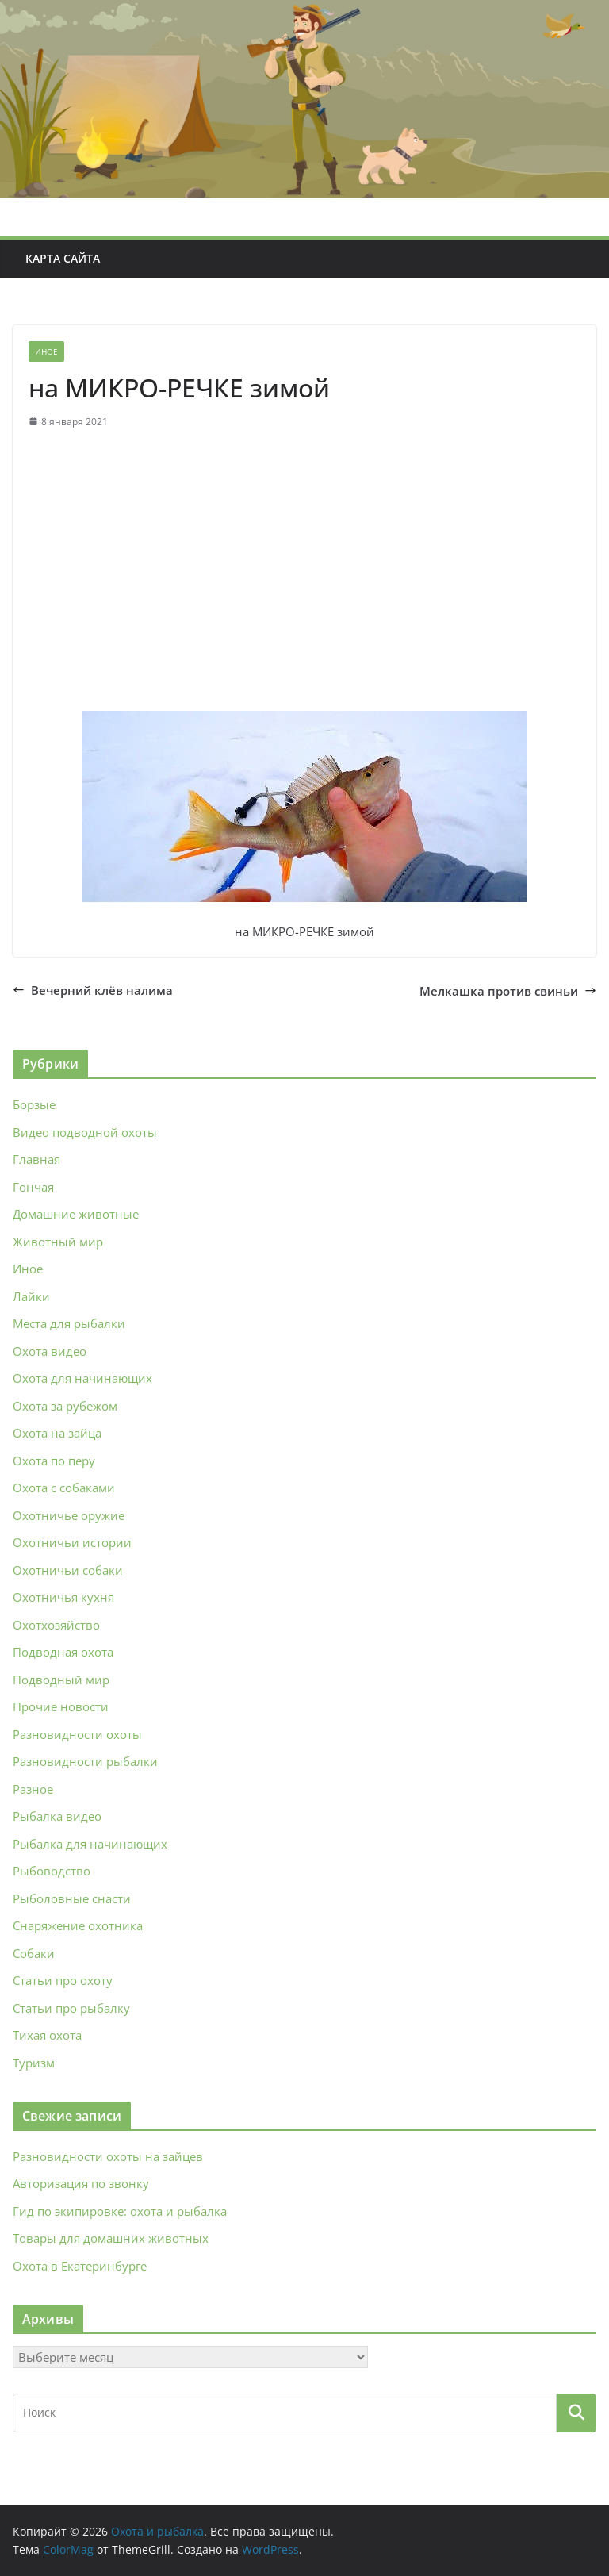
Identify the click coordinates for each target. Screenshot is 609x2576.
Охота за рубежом (65, 1406)
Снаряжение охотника (78, 1925)
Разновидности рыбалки (85, 1761)
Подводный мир (61, 1679)
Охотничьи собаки (68, 1570)
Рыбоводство (51, 1871)
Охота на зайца (57, 1433)
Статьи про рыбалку (71, 2008)
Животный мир (58, 1242)
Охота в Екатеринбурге (80, 2266)
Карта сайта (62, 258)
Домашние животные (76, 1214)
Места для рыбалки (69, 1323)
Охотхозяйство (56, 1625)
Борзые (34, 1104)
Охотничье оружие (68, 1515)
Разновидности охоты (77, 1734)
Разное (33, 1789)
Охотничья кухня (63, 1597)
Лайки (31, 1296)
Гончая (33, 1187)
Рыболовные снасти (72, 1898)
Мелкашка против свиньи (507, 991)
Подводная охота (63, 1652)
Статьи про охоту (63, 1980)
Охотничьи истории (72, 1542)
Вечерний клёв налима (93, 990)
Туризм (34, 2063)
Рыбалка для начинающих (90, 1844)
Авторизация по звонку (81, 2183)
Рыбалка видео (57, 1816)
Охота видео (49, 1351)
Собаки (34, 1953)
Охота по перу (54, 1460)
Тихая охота (47, 2035)
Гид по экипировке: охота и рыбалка (120, 2211)
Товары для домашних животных (111, 2238)
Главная (36, 1159)
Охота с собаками (64, 1487)
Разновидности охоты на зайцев (108, 2156)
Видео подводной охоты (85, 1132)
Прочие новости (61, 1706)
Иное (46, 351)
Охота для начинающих (82, 1378)
